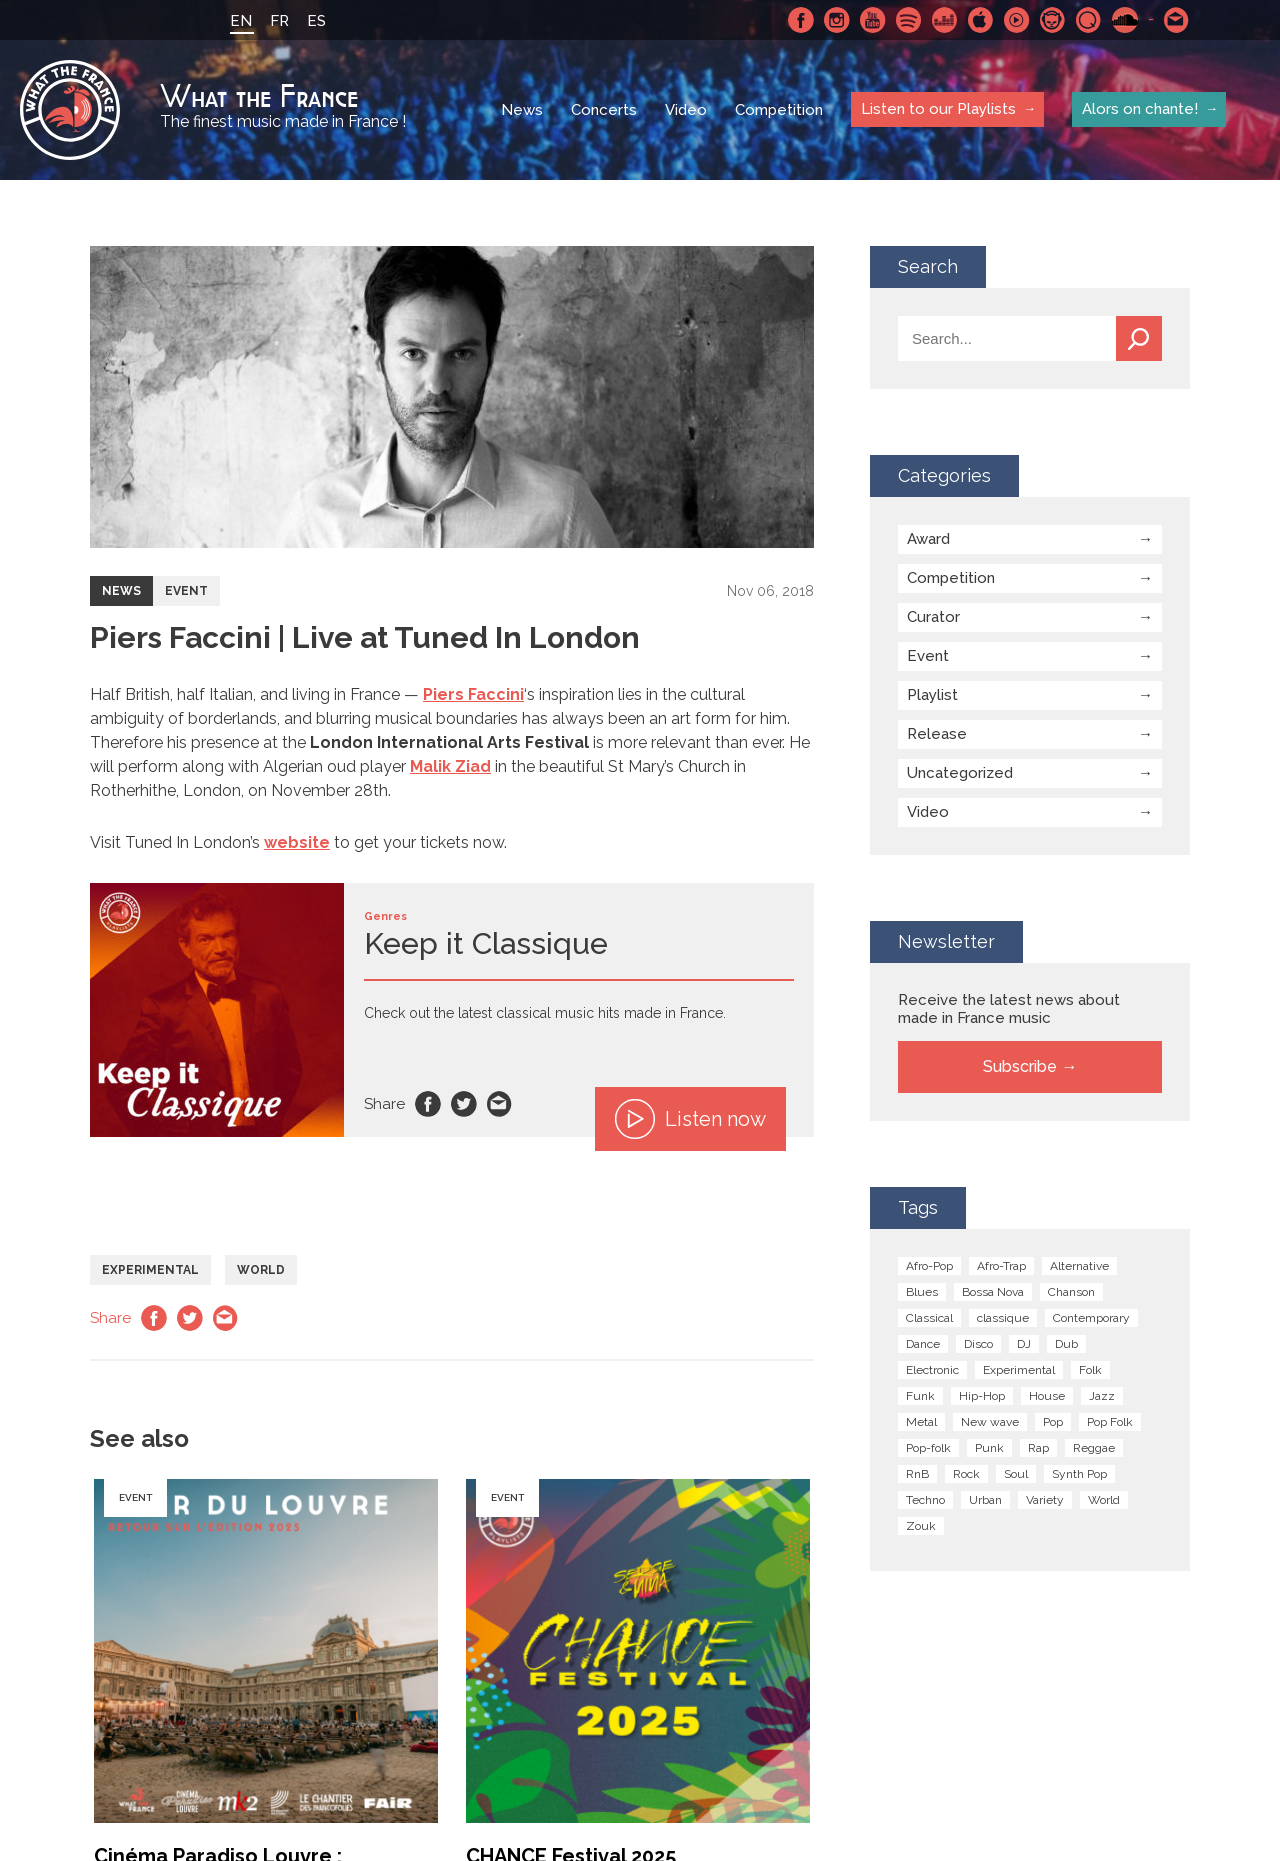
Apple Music (981, 20)
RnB (917, 1474)
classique (1003, 1318)
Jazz (1102, 1396)
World (261, 1270)
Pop (1053, 1422)
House (1047, 1396)
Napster (1053, 20)
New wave (990, 1422)
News (522, 110)
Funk (920, 1396)
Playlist (932, 695)
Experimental (150, 1270)
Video (686, 110)
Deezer (945, 20)
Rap (1038, 1448)
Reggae (1094, 1448)
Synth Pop (1079, 1474)
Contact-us (1177, 20)
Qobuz (1089, 20)
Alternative (1079, 1266)
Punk (989, 1448)
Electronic (932, 1370)
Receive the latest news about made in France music (1009, 1009)
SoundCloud (1125, 20)
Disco (978, 1344)
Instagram (837, 20)
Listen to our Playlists (938, 109)
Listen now (690, 1119)
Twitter (464, 1104)
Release (937, 734)
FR (279, 21)
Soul (1016, 1474)
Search (1139, 338)
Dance (923, 1344)
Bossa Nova (993, 1292)
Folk (1090, 1370)
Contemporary (1091, 1318)
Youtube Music (1017, 20)
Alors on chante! (1140, 109)
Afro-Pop (929, 1266)
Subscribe (1020, 1066)
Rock (966, 1474)
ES (316, 21)
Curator (933, 617)
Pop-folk (928, 1448)
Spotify (909, 20)
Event (186, 591)
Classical (929, 1318)
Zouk (921, 1526)
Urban (985, 1500)
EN (241, 21)
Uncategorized (960, 773)
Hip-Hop (982, 1396)
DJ (1024, 1344)
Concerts (604, 110)
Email (500, 1104)
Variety (1045, 1500)
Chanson (1071, 1292)
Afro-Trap (1001, 1266)
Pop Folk (1110, 1422)
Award (928, 539)
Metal (921, 1422)
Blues (922, 1292)
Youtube (873, 20)
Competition (779, 110)
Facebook (801, 20)
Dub (1066, 1344)
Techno (925, 1500)
